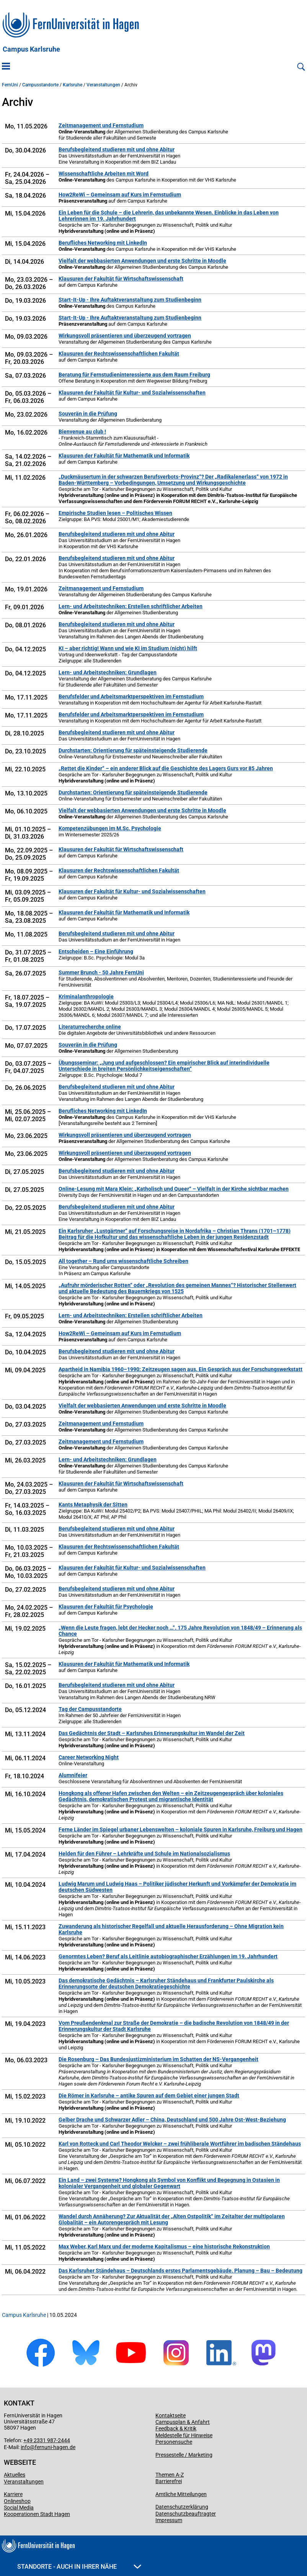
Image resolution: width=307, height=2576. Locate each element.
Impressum (168, 2520)
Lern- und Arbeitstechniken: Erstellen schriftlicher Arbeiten (130, 606)
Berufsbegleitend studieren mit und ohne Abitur (117, 149)
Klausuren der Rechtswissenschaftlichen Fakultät (119, 354)
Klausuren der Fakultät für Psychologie (106, 1607)
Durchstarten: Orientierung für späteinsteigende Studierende (133, 750)
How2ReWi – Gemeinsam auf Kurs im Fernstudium (120, 195)
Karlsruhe (72, 85)
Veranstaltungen (103, 85)
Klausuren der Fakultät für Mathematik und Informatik (124, 456)
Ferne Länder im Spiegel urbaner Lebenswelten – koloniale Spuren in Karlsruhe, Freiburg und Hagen (180, 1829)
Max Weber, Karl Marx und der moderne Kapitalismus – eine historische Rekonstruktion (164, 2246)
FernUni (10, 85)
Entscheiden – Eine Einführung (96, 951)
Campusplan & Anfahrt (182, 2422)
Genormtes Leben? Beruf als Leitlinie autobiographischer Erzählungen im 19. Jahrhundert (168, 1956)
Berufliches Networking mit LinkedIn (103, 243)
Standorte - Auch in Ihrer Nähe (79, 2566)
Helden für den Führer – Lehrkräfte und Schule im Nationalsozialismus (144, 1853)
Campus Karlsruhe (31, 49)
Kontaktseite (170, 2415)
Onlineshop (17, 2501)
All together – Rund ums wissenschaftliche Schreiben (123, 1261)
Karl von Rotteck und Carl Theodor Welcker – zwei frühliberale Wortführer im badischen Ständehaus (180, 2144)
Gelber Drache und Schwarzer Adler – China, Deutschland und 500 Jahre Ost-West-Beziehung (172, 2120)
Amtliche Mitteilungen (181, 2494)
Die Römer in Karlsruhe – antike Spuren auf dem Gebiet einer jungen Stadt (149, 2095)
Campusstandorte (40, 85)
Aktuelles (14, 2475)
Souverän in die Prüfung (88, 414)
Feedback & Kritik (175, 2428)
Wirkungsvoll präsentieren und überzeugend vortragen (125, 336)
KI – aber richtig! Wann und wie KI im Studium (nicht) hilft (128, 648)
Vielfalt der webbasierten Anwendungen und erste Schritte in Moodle (142, 261)
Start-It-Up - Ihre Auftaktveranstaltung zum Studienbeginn (130, 300)
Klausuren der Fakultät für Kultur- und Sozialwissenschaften (132, 393)
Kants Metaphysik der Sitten (93, 1504)
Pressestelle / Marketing (183, 2455)
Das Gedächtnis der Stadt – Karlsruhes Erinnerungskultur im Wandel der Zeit (152, 1733)
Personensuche (173, 2442)
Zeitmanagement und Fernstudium (101, 125)
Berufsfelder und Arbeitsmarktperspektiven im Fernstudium (131, 696)
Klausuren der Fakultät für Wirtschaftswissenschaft (121, 279)
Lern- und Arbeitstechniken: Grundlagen (108, 672)
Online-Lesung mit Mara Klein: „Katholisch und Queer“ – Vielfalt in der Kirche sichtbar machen (174, 1189)
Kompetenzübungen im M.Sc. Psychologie (110, 828)
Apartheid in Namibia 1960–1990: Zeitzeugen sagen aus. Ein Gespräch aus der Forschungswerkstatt (180, 1369)
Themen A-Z (169, 2475)
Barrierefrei (168, 2481)
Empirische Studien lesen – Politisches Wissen (115, 513)
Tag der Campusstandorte (90, 1709)
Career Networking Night (89, 1757)
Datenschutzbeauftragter (185, 2514)
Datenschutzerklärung (181, 2507)
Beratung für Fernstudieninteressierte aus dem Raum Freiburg (134, 375)
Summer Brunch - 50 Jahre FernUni (101, 972)
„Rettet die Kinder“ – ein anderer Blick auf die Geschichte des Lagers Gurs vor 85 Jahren (166, 768)
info (25, 2447)
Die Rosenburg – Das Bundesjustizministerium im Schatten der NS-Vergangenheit (158, 2059)
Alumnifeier (73, 1775)
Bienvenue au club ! (82, 432)
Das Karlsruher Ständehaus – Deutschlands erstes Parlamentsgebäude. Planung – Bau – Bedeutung (180, 2271)
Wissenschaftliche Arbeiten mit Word (104, 173)
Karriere (13, 2494)
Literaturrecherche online (90, 1027)
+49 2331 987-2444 (46, 2440)
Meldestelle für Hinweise (183, 2435)
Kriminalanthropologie (86, 996)
